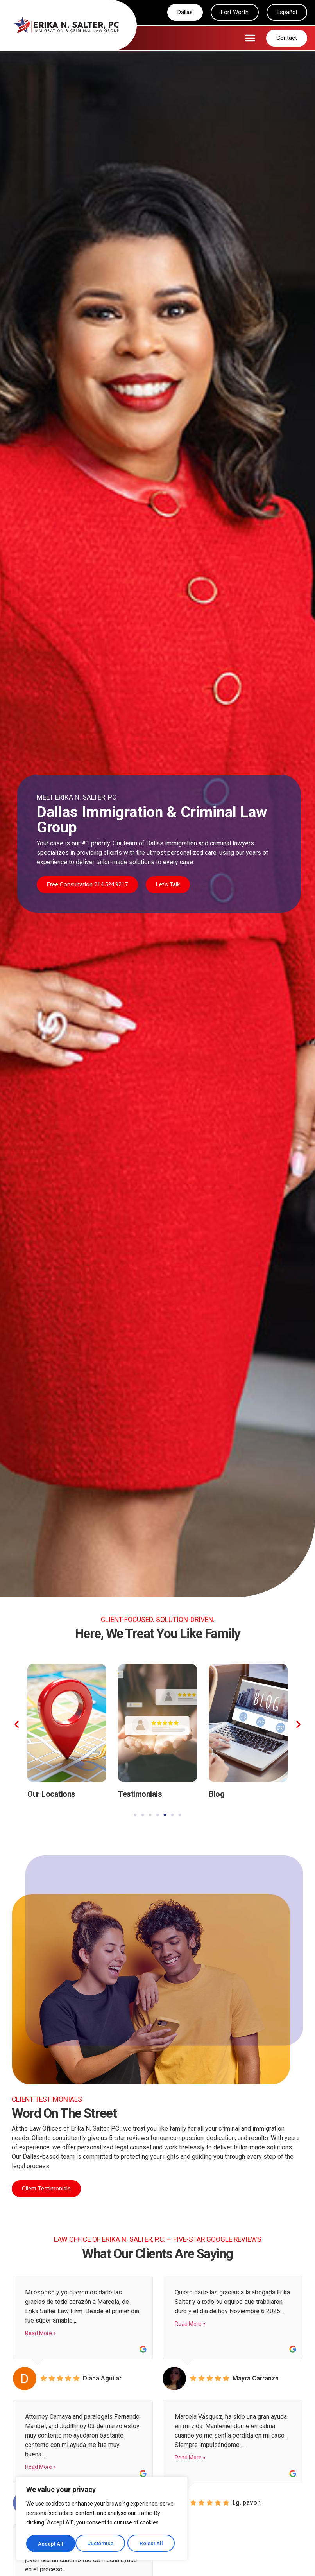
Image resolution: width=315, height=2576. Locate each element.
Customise (51, 2543)
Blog (216, 1794)
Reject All (103, 2543)
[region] (102, 2519)
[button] (250, 38)
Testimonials (140, 1794)
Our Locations (51, 1794)
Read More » (40, 2333)
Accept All (153, 2543)
